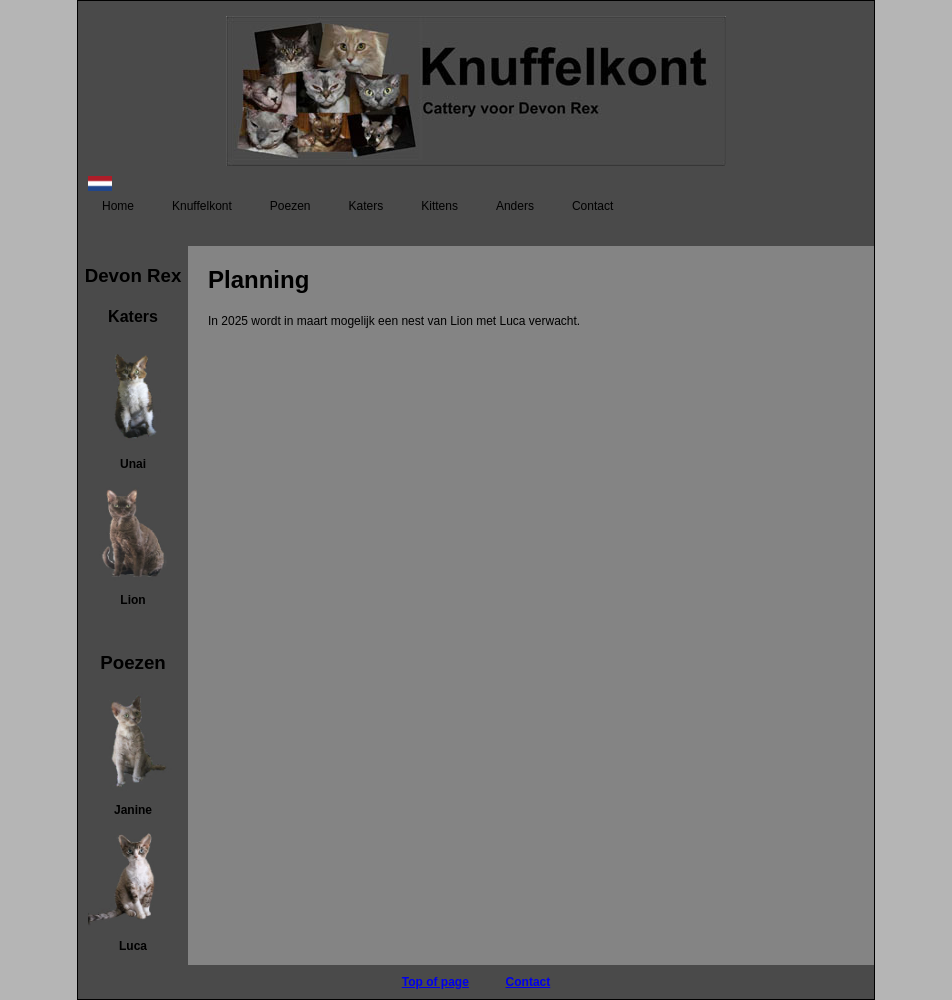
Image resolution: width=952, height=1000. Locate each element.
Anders (515, 206)
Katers (366, 206)
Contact (592, 206)
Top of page (435, 982)
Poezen (290, 206)
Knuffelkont (202, 206)
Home (118, 206)
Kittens (439, 206)
